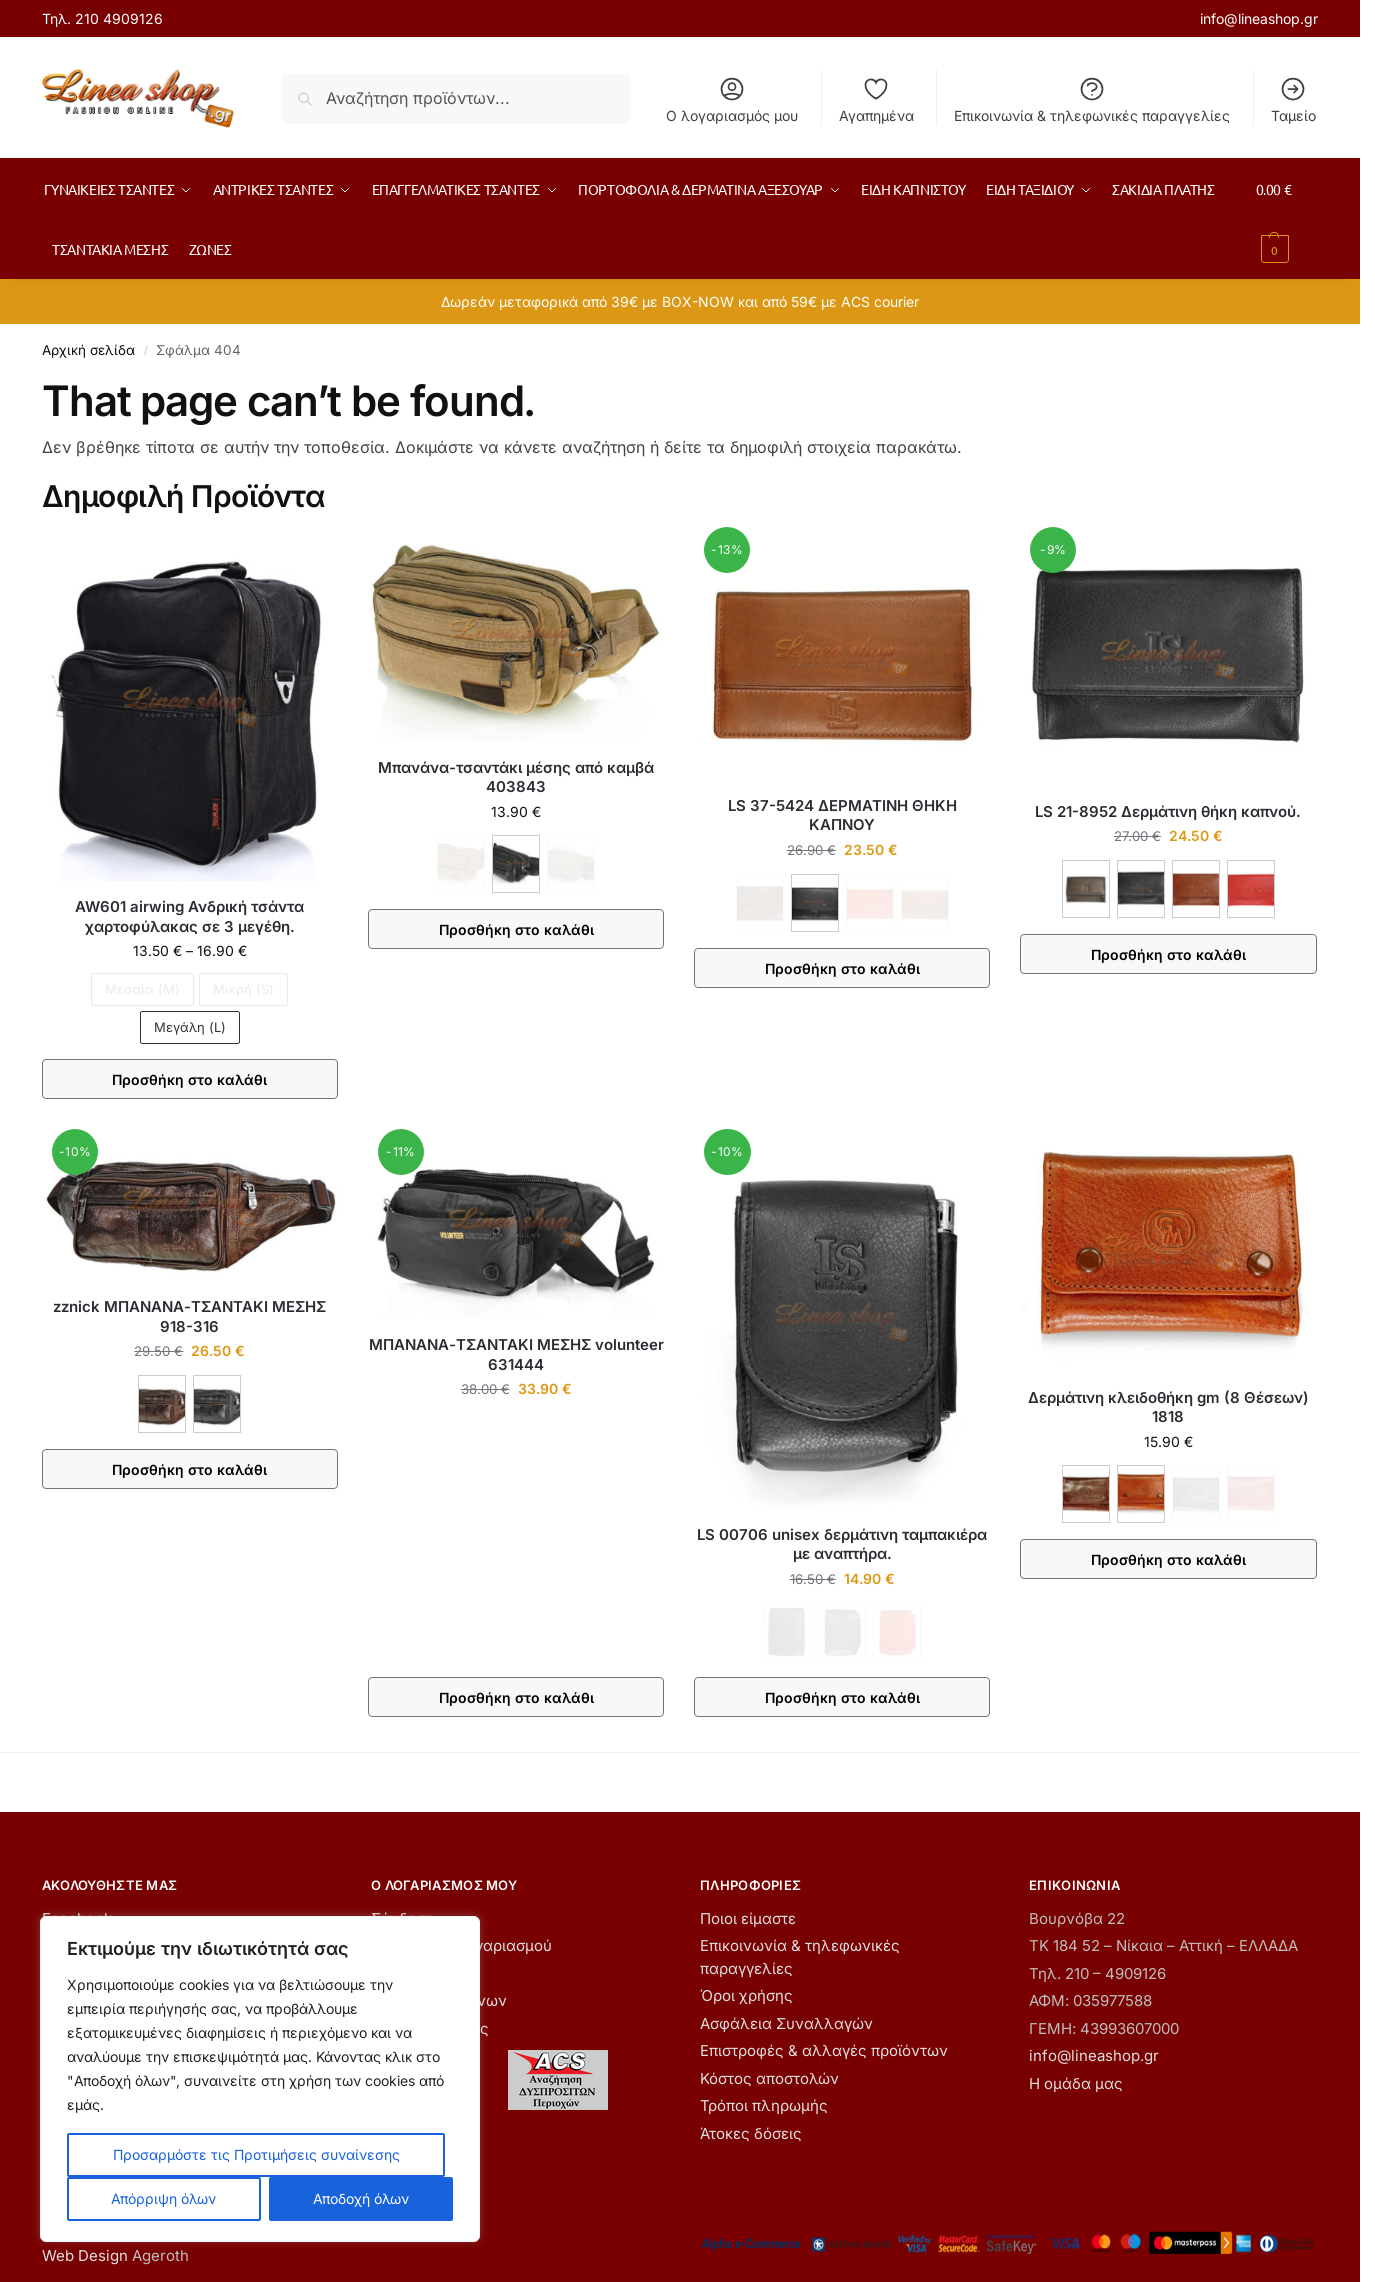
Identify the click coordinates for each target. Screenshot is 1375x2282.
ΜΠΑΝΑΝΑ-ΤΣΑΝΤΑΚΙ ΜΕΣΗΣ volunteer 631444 (516, 1354)
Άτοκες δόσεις (751, 2133)
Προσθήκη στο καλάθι (189, 1079)
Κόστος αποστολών (769, 2078)
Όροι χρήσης (746, 1995)
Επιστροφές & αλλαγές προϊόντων (824, 2050)
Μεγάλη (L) (190, 1027)
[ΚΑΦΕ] (1086, 889)
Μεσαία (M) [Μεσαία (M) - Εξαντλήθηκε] (142, 989)
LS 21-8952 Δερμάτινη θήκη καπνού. (1168, 811)
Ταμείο (1293, 99)
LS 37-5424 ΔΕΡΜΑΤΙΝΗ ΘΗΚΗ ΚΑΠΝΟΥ (842, 815)
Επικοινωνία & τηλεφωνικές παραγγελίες (1092, 99)
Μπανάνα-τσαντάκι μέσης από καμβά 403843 (516, 777)
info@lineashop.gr (1259, 18)
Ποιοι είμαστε (748, 1918)
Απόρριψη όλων (163, 2198)
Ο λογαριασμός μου (732, 99)
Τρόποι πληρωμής (764, 2105)
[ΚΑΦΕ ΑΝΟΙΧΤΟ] (1196, 889)
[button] (1286, 219)
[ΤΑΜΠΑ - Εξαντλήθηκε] (925, 903)
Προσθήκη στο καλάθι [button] (516, 1697)
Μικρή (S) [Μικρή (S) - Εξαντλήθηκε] (243, 989)
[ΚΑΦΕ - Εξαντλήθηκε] (461, 864)
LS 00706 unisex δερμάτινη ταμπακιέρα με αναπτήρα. (842, 1544)
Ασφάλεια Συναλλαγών (786, 2023)
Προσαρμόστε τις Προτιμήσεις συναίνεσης (256, 2154)
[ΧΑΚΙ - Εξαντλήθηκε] (571, 864)
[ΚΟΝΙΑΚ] (1141, 1494)
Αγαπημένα (876, 99)
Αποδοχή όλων (361, 2198)
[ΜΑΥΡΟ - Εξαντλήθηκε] (842, 1632)
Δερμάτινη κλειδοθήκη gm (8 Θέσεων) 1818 (1168, 1407)
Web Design (85, 2255)
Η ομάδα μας (1076, 2083)
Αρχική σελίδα (88, 350)
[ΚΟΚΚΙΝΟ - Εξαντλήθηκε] (870, 903)
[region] (260, 2079)
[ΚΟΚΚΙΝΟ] (1251, 889)
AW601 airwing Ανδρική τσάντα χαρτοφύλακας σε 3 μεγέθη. (189, 916)
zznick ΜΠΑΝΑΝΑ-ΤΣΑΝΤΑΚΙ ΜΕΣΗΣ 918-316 (189, 1316)
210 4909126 (119, 18)
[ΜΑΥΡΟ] (516, 864)
